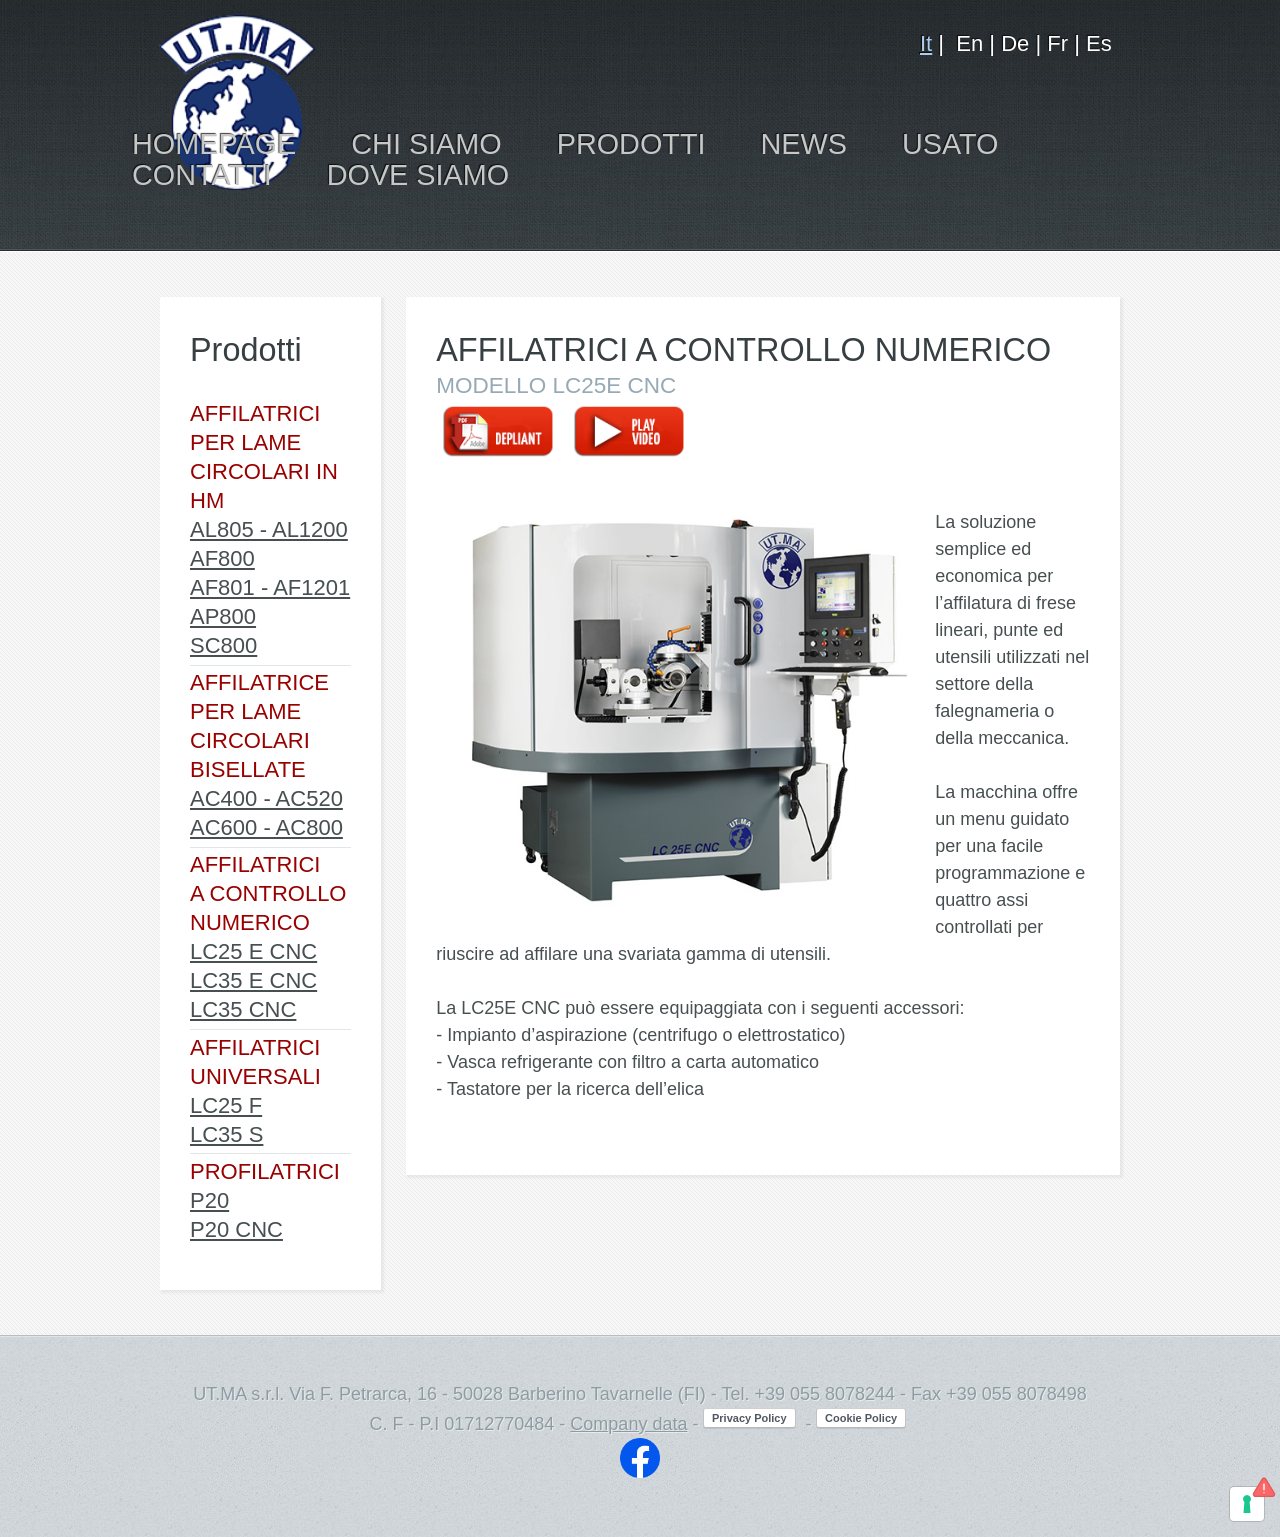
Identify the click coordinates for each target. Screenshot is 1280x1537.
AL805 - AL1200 (269, 529)
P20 (209, 1200)
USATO (950, 144)
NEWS (804, 144)
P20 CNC (236, 1229)
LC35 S (226, 1134)
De (1015, 43)
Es (1099, 43)
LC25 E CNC (253, 951)
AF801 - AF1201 (270, 587)
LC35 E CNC (253, 980)
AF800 (222, 558)
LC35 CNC (243, 1009)
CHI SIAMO (426, 144)
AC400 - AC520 (266, 798)
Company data (628, 1424)
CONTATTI (202, 175)
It (926, 43)
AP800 (223, 616)
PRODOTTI (631, 144)
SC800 (223, 645)
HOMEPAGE (214, 144)
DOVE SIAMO (418, 175)
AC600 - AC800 (266, 827)
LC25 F (226, 1105)
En (969, 43)
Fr (1057, 43)
